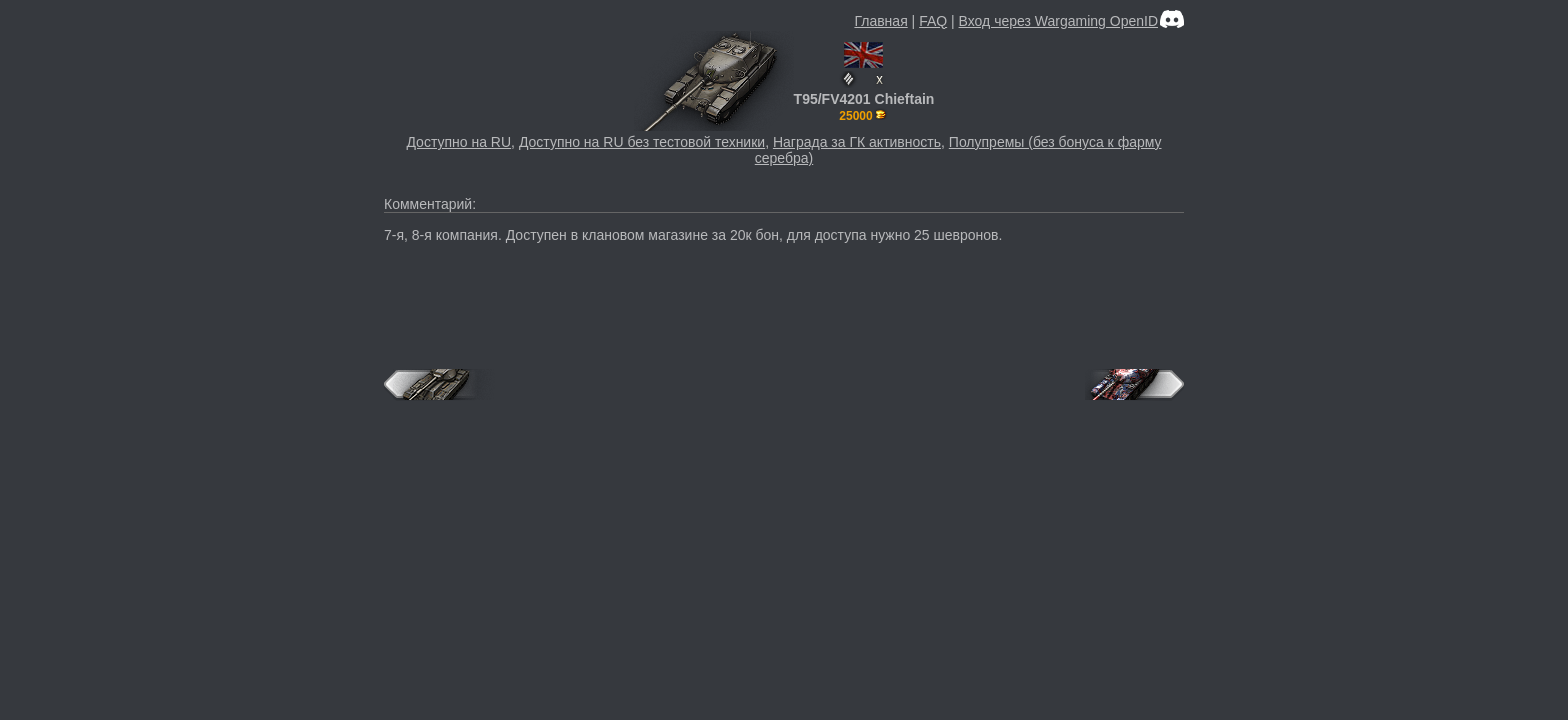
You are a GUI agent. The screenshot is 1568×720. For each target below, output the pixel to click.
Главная (880, 21)
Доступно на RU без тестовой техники (642, 142)
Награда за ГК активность (857, 142)
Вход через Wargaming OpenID (1058, 21)
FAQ (933, 21)
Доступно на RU (458, 142)
